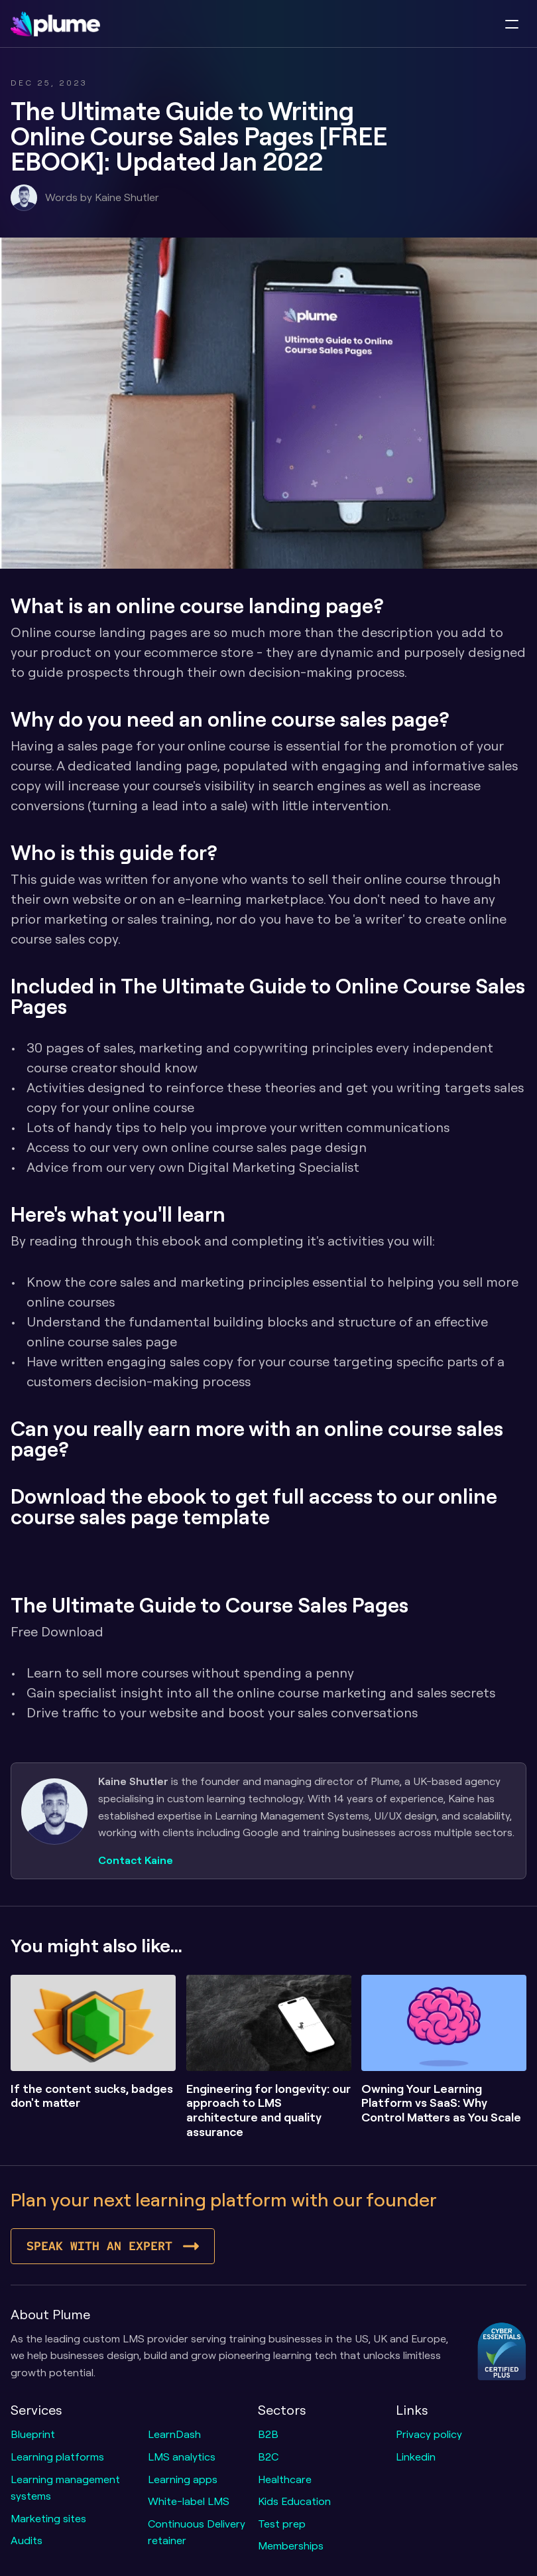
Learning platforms (57, 2456)
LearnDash (174, 2434)
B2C (268, 2456)
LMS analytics (181, 2456)
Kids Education (294, 2501)
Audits (26, 2540)
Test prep (282, 2523)
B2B (268, 2434)
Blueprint (33, 2434)
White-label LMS (188, 2501)
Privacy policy (429, 2434)
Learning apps (182, 2479)
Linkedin (416, 2456)
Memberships (291, 2545)
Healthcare (285, 2479)
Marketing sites (48, 2518)
